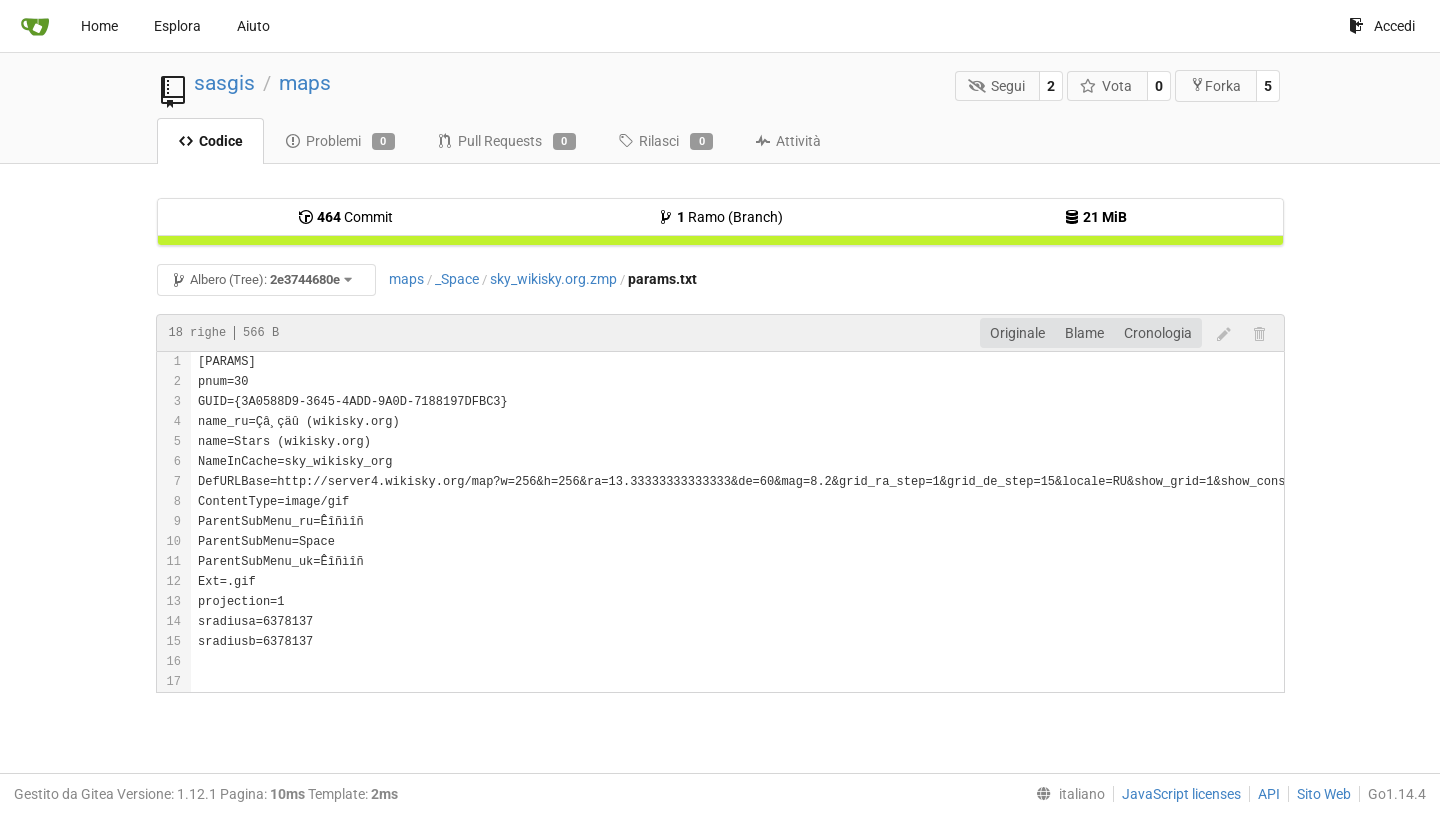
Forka (1215, 85)
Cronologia (1158, 333)
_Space (457, 279)
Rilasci (665, 142)
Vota (1106, 86)
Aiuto (253, 26)
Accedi (1382, 26)
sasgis (224, 83)
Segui (996, 86)
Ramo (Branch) (720, 217)
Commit (345, 217)
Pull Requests (506, 142)
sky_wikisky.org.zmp (553, 279)
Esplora (177, 26)
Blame (1084, 333)
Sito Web (1324, 794)
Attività (788, 141)
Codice (210, 141)
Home (99, 26)
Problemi (340, 142)
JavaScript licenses (1181, 794)
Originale (1017, 333)
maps (305, 83)
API (1269, 794)
